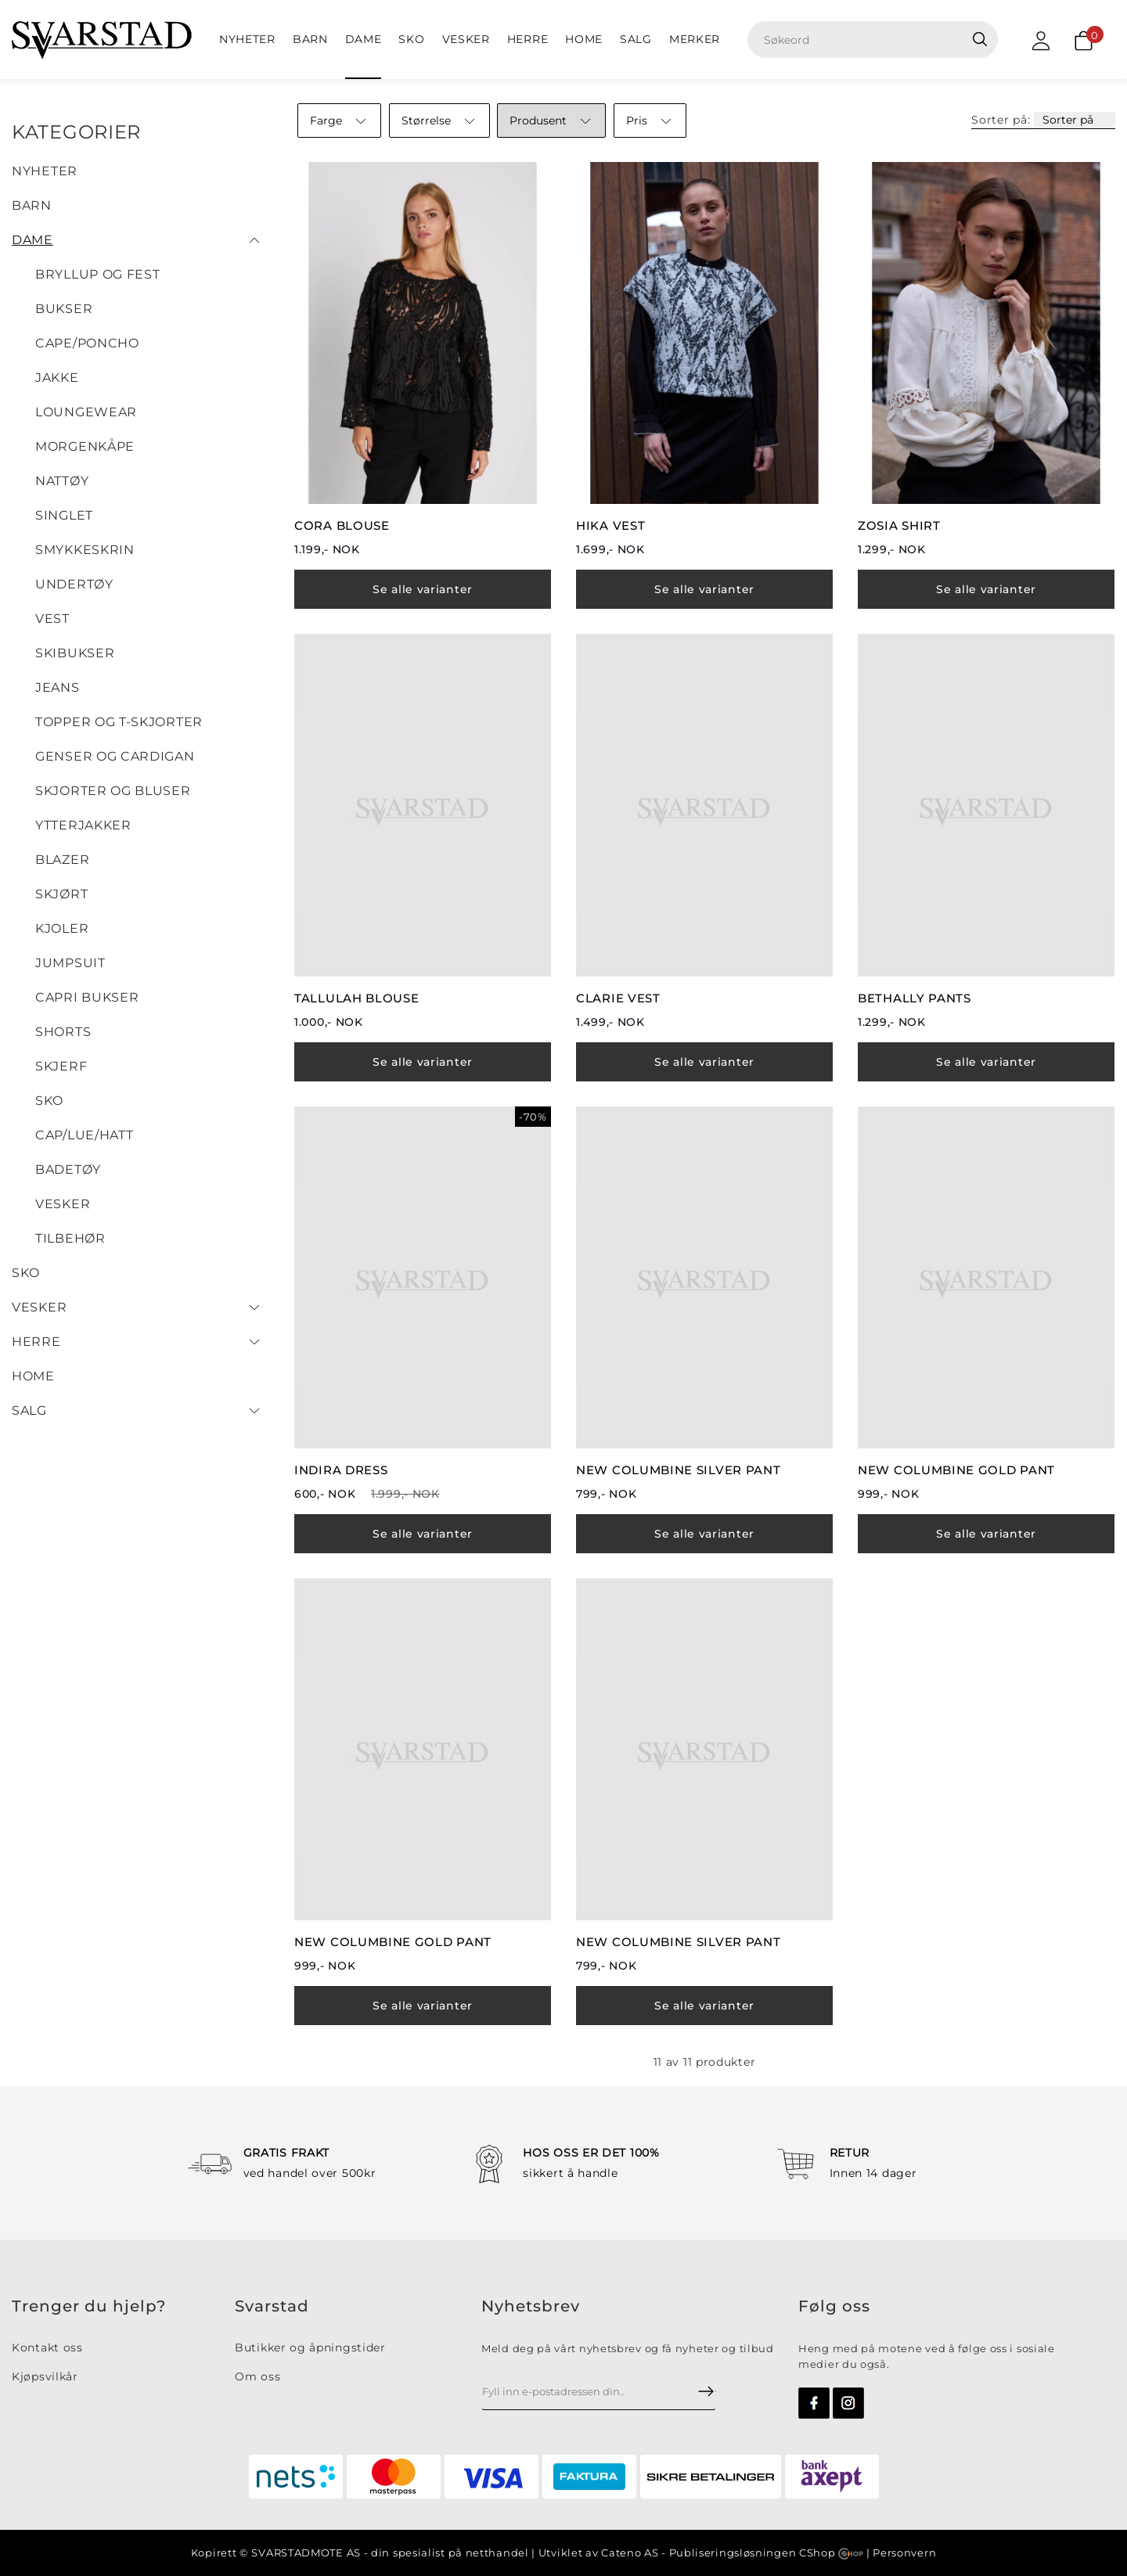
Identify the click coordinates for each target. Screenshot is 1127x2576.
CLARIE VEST (618, 998)
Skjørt (61, 894)
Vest (52, 618)
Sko (411, 39)
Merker (694, 39)
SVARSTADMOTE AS (306, 2552)
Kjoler (61, 928)
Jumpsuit (70, 962)
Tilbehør (70, 1238)
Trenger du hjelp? (89, 2306)
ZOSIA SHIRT (899, 525)
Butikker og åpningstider (310, 2347)
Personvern (904, 2552)
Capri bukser (87, 997)
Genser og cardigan (115, 756)
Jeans (57, 687)
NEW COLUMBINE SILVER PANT (678, 1469)
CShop (831, 2552)
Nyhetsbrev (530, 2306)
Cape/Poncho (87, 343)
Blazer (62, 859)
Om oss (257, 2376)
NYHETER (247, 39)
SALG (636, 39)
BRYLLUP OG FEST (97, 274)
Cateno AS (629, 2552)
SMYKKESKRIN (85, 549)
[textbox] (878, 39)
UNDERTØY (74, 584)
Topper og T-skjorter (119, 721)
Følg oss (834, 2306)
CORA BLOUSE (342, 525)
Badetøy (68, 1169)
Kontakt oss (47, 2347)
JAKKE (57, 377)
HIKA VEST (610, 525)
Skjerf (61, 1066)
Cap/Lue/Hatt (84, 1135)
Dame (363, 39)
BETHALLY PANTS (914, 998)
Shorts (63, 1031)
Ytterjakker (83, 825)
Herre (528, 39)
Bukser (63, 308)
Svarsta (266, 2306)
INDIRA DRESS (340, 1469)
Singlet (64, 515)
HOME (584, 39)
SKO (49, 1100)
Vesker (466, 39)
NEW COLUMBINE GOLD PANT (956, 1469)
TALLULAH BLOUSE (356, 998)
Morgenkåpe (85, 446)
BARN (310, 39)
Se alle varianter (423, 589)
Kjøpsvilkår (45, 2376)
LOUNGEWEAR (86, 412)
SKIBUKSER (74, 653)
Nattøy (61, 480)
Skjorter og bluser (113, 790)
